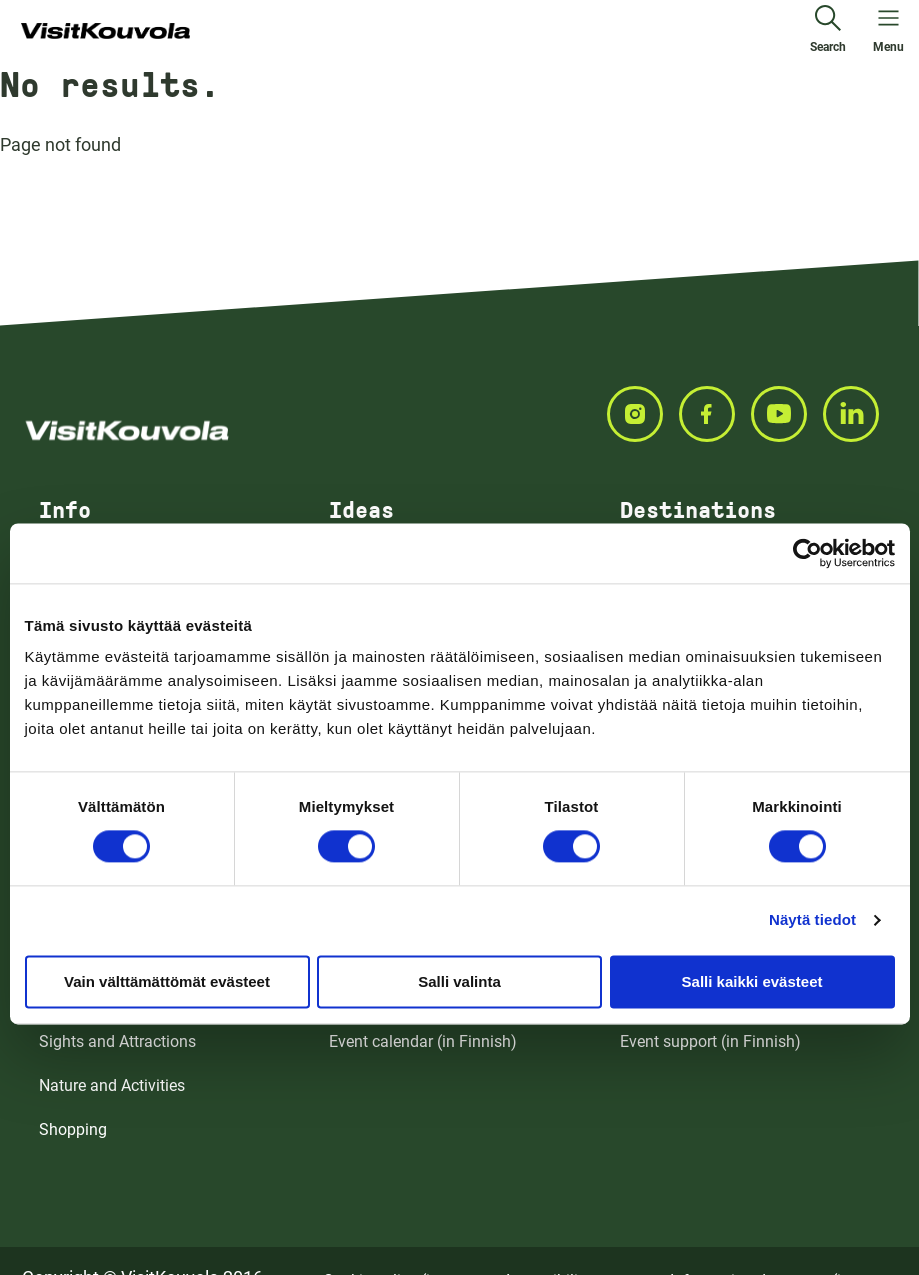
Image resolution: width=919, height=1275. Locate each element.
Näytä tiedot (812, 919)
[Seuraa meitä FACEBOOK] (715, 414)
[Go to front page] (105, 32)
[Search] (828, 32)
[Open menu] (888, 32)
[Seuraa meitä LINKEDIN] (859, 414)
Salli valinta (459, 981)
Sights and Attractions (117, 1041)
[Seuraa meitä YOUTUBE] (787, 414)
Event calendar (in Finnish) (423, 1041)
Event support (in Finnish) (710, 1041)
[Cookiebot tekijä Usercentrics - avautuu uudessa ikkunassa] (807, 553)
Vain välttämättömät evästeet (167, 981)
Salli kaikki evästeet (752, 981)
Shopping (73, 1129)
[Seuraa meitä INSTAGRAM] (643, 414)
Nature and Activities (112, 1085)
